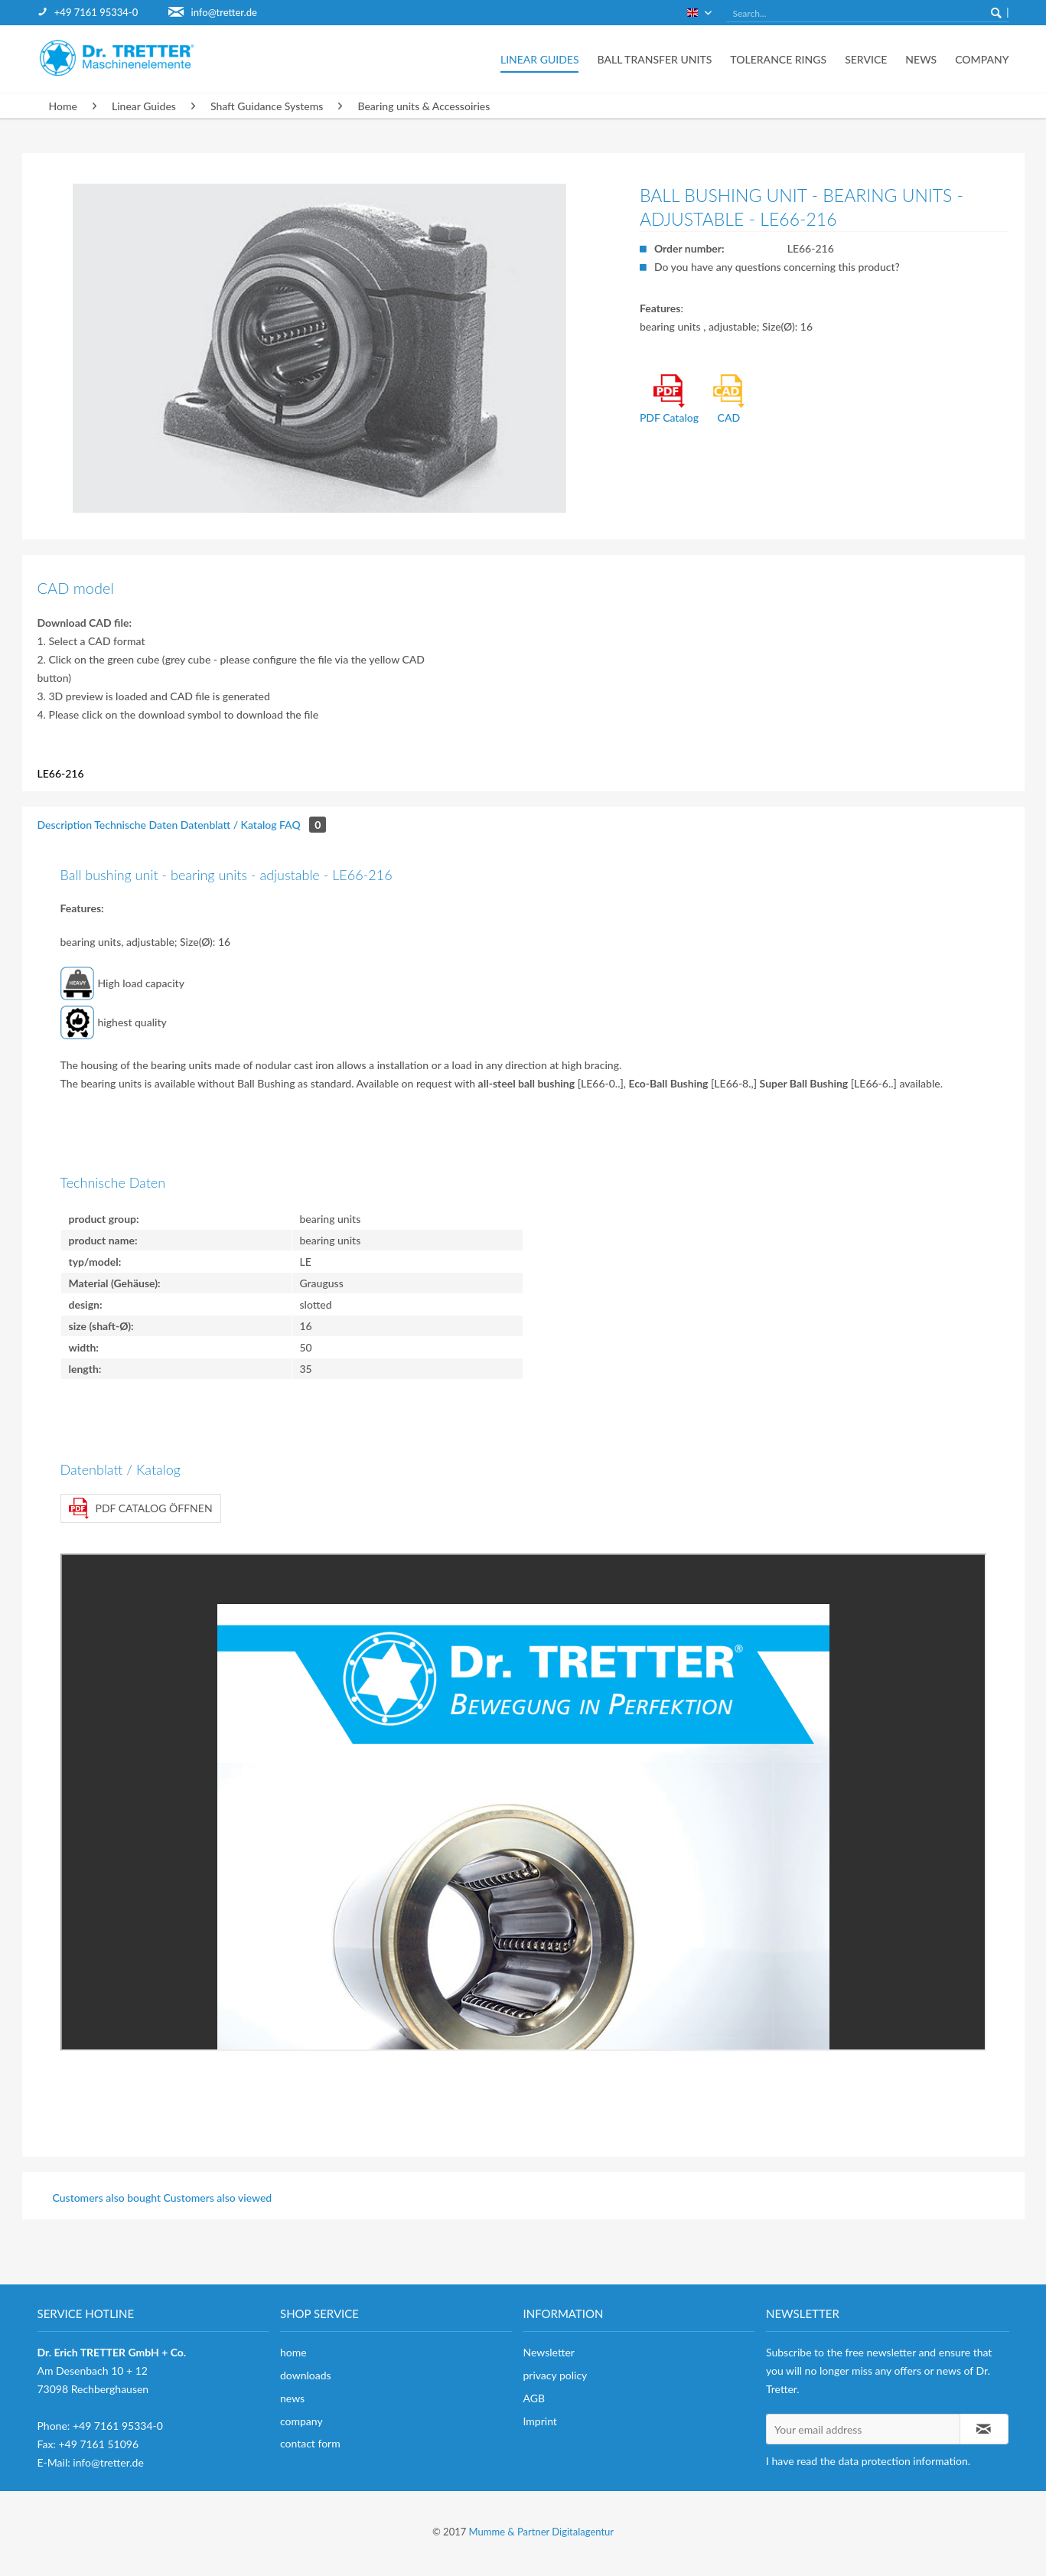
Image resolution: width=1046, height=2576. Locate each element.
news (292, 2398)
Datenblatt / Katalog (229, 824)
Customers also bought (107, 2197)
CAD (729, 399)
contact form (310, 2443)
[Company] (977, 58)
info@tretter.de (224, 12)
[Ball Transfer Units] (654, 58)
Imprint (540, 2421)
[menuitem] (103, 12)
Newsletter (549, 2352)
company (301, 2421)
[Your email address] (863, 2429)
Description (65, 824)
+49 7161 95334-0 (96, 12)
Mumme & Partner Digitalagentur (541, 2531)
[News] (921, 58)
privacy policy (555, 2375)
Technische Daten (136, 824)
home (293, 2352)
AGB (534, 2398)
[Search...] (867, 13)
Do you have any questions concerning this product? (777, 266)
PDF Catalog (669, 399)
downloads (305, 2375)
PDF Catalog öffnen (141, 1508)
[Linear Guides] (539, 58)
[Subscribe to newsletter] (984, 2429)
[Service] (866, 58)
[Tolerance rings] (778, 58)
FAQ (302, 824)
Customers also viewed (218, 2197)
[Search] (996, 12)
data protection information (903, 2460)
